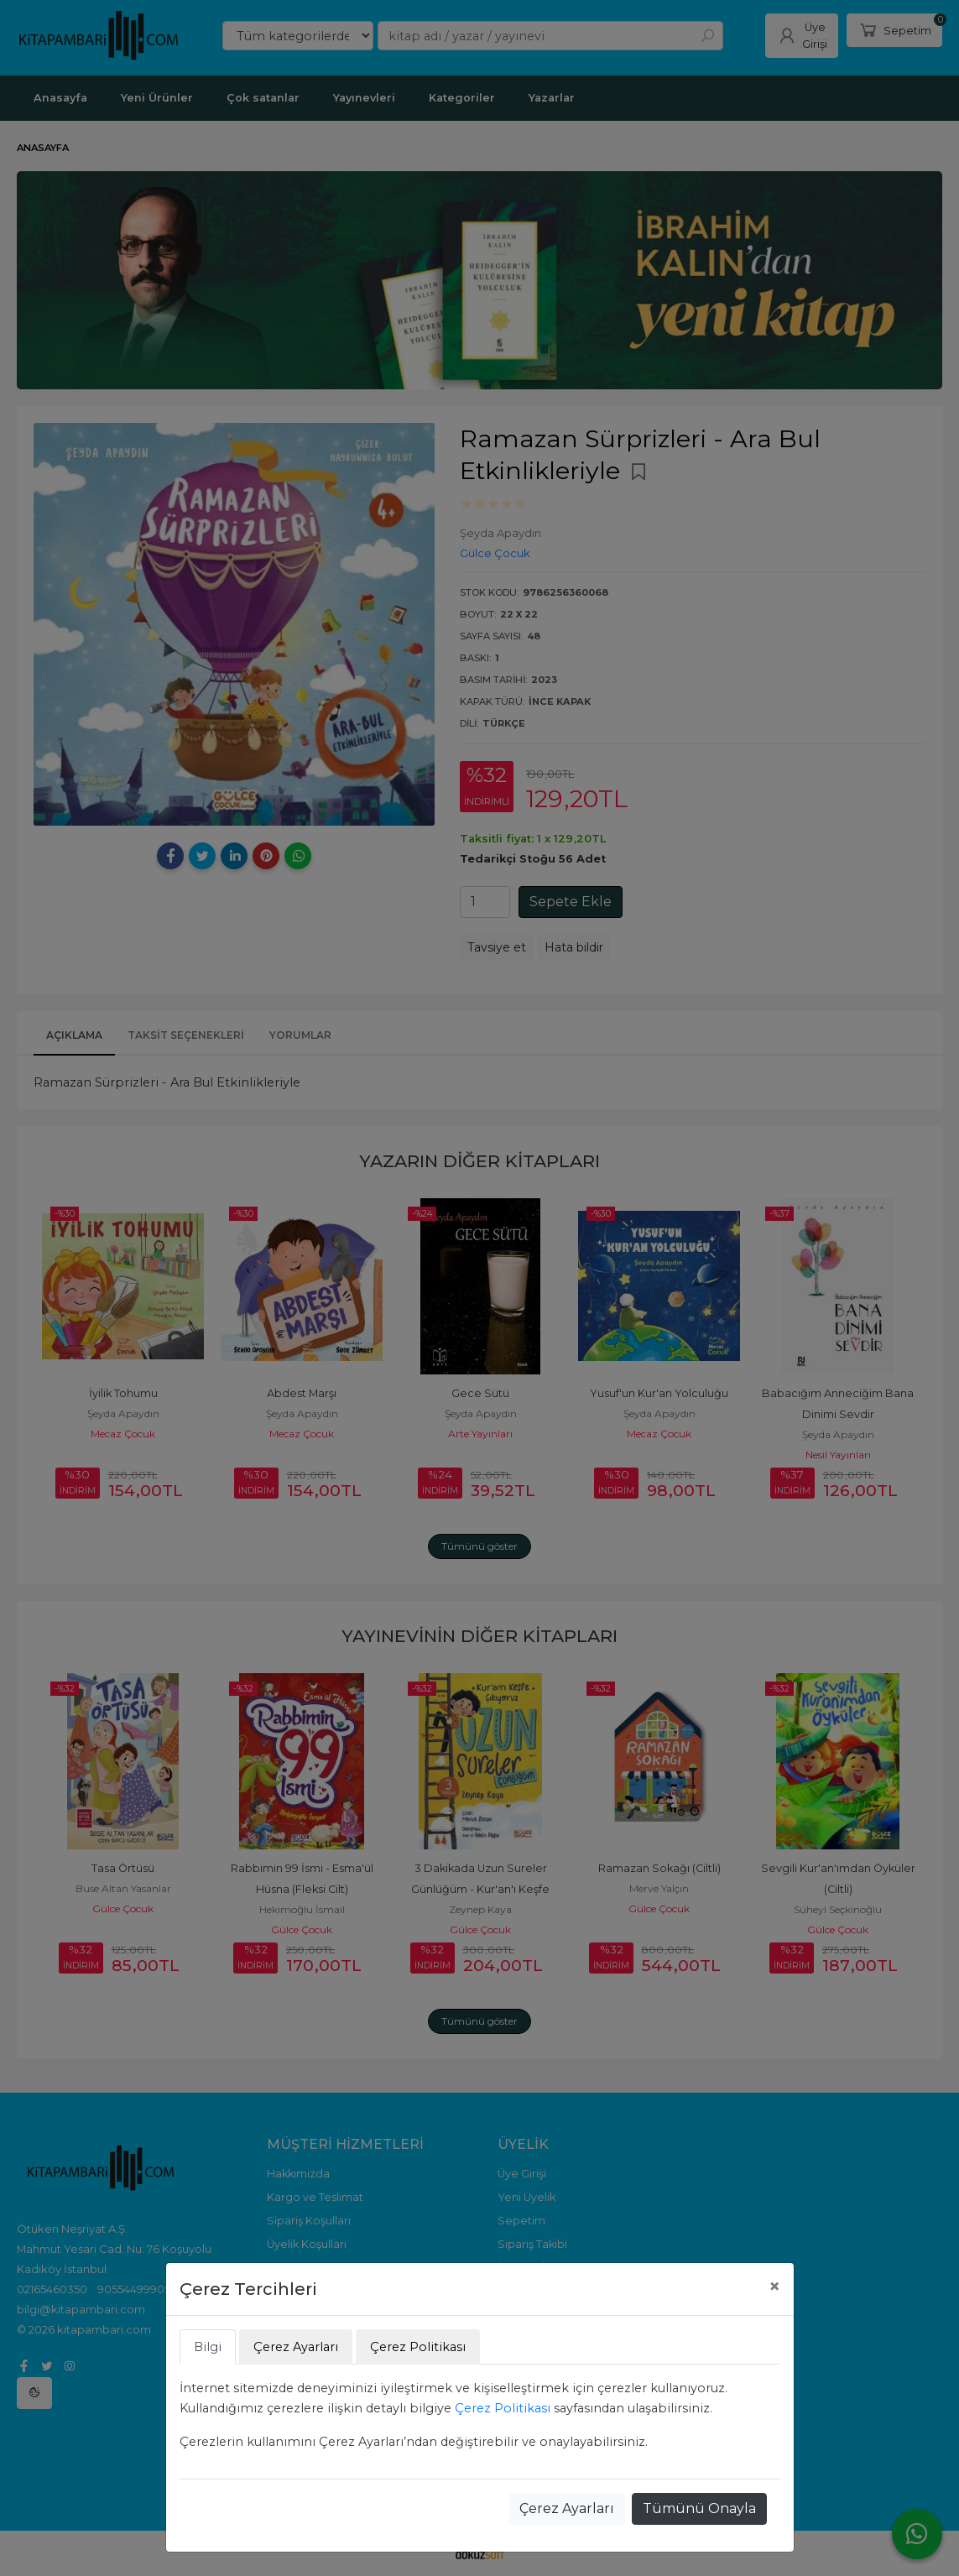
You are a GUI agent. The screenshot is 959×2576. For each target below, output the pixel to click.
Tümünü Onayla (699, 2508)
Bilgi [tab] (208, 2346)
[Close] (774, 2286)
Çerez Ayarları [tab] (295, 2346)
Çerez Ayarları (566, 2508)
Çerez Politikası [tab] (418, 2346)
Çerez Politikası (502, 2408)
